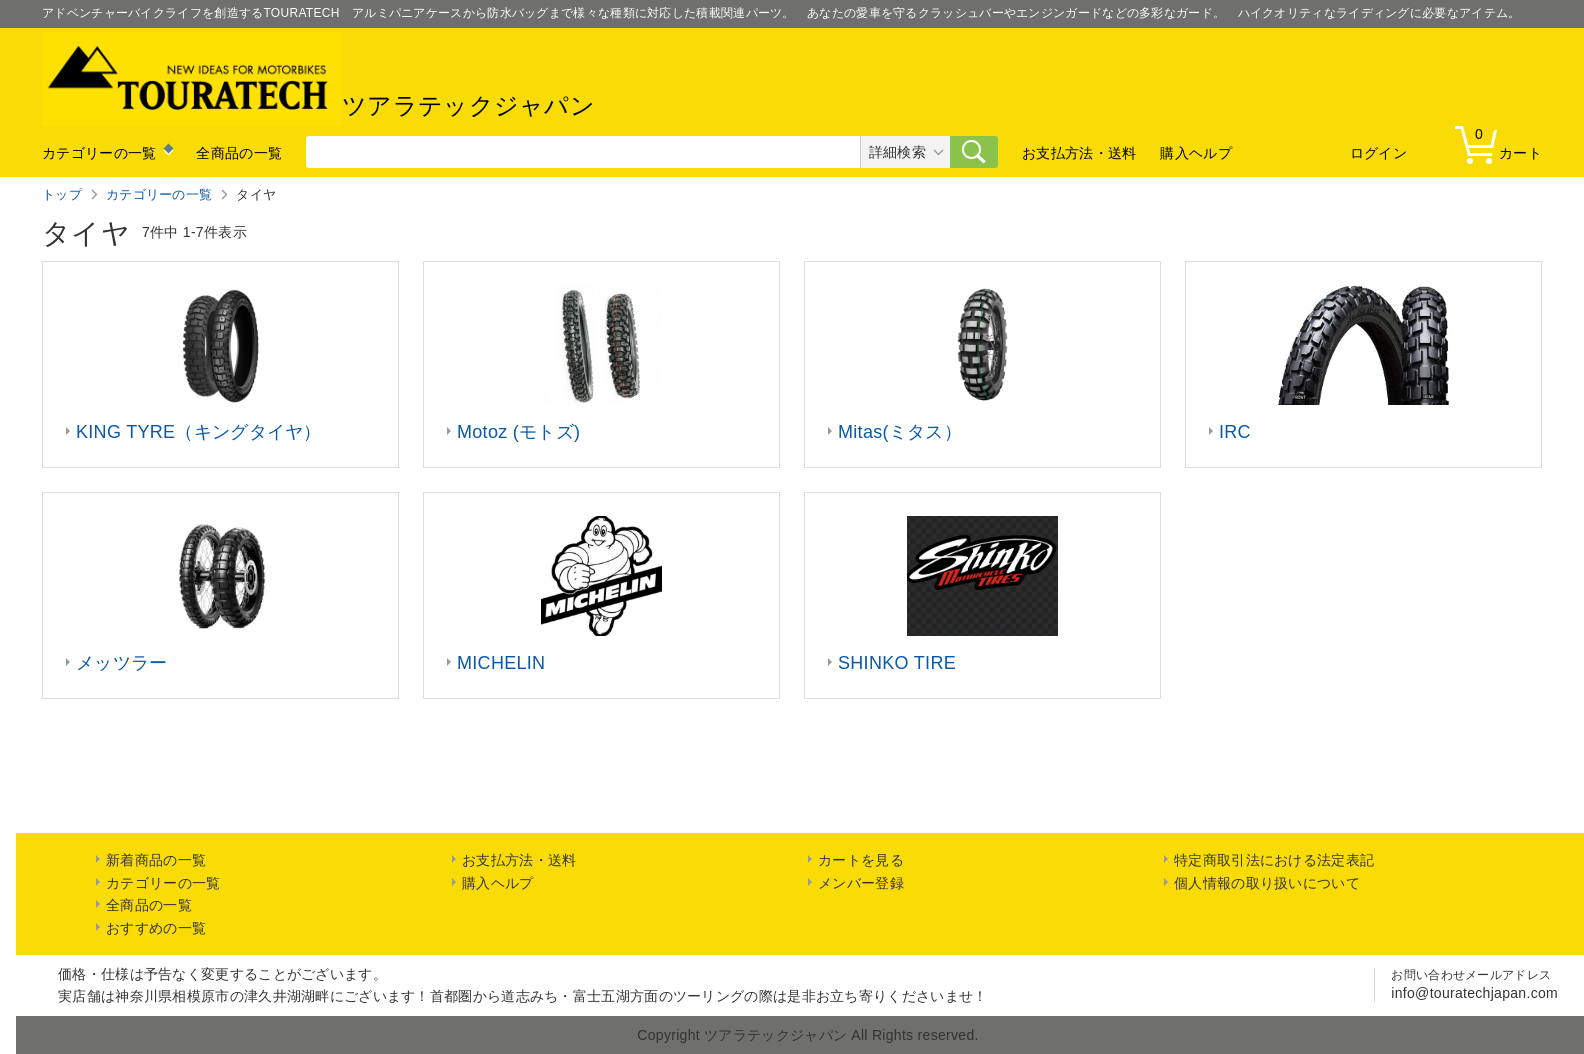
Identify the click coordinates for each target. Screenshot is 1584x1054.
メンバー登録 (861, 883)
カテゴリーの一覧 (99, 153)
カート (1503, 143)
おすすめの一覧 (156, 928)
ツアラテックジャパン (318, 79)
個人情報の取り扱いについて (1267, 883)
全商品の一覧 (239, 153)
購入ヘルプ (1196, 153)
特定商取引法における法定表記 (1274, 860)
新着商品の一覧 (156, 860)
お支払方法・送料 (1079, 153)
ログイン (1378, 153)
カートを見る (861, 860)
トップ (62, 194)
